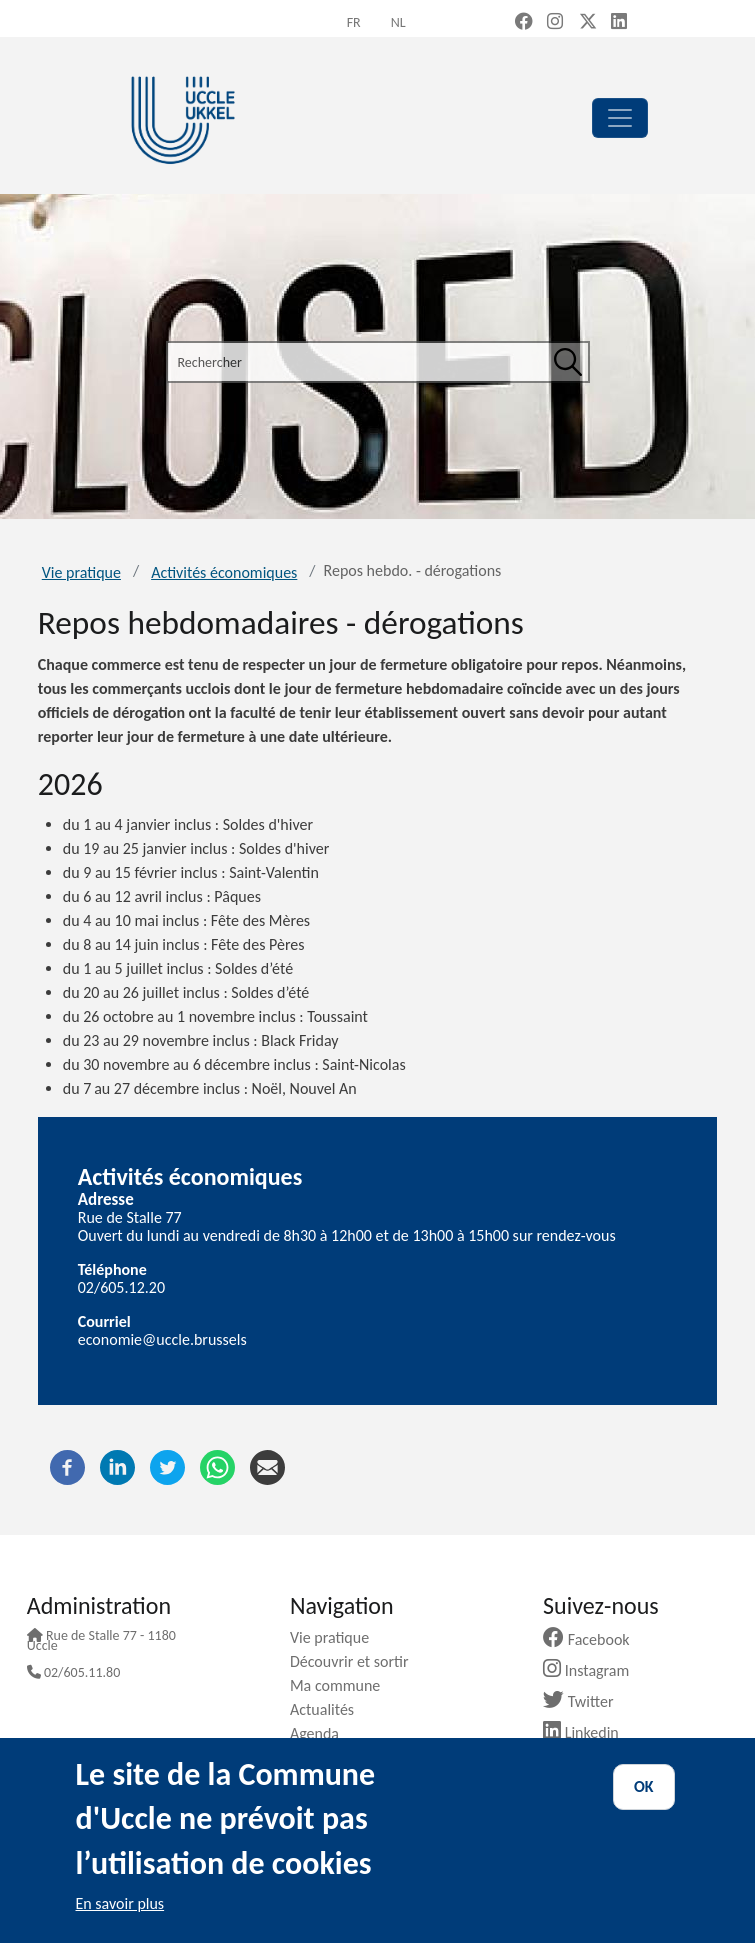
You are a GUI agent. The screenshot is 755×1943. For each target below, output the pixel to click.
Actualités (329, 1709)
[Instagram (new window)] (555, 23)
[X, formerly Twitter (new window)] (588, 23)
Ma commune (342, 1685)
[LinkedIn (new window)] (619, 23)
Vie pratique (81, 572)
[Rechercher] (568, 362)
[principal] (620, 118)
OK (644, 1786)
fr (354, 22)
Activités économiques (224, 572)
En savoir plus (120, 1903)
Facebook (594, 1639)
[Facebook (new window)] (524, 23)
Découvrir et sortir (357, 1661)
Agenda (322, 1733)
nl (398, 22)
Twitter (585, 1701)
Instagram (593, 1670)
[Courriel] (267, 1465)
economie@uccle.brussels (162, 1339)
